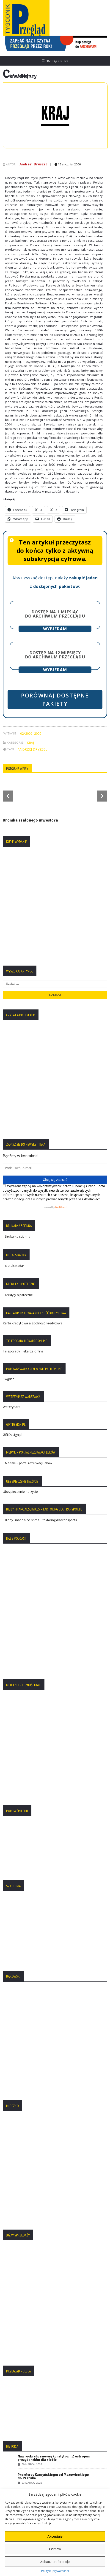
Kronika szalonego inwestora (30, 820)
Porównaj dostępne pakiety (55, 699)
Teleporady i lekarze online (23, 1149)
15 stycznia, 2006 (68, 164)
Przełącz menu (55, 61)
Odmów (55, 2549)
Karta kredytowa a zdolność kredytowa (33, 1121)
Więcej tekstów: (55, 2209)
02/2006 (26, 733)
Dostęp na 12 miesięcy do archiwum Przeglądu (55, 655)
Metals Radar (14, 1063)
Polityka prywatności (55, 2571)
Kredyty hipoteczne (19, 1093)
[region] (55, 43)
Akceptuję (55, 2536)
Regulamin (12, 2354)
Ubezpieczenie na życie (20, 1289)
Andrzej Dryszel (33, 164)
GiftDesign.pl (12, 1232)
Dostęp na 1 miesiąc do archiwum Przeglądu (55, 614)
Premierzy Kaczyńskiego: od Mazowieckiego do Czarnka (53, 2173)
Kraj (30, 742)
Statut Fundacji (15, 2347)
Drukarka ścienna (17, 1034)
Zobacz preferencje (55, 2562)
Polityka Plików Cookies (22, 2340)
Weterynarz (11, 1204)
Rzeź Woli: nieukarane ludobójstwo (46, 2190)
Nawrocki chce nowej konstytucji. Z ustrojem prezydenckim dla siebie (54, 2154)
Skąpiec (8, 1177)
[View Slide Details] (55, 43)
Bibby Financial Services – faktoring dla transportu (41, 1318)
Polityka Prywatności (19, 2333)
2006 (38, 733)
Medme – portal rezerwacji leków (28, 1261)
